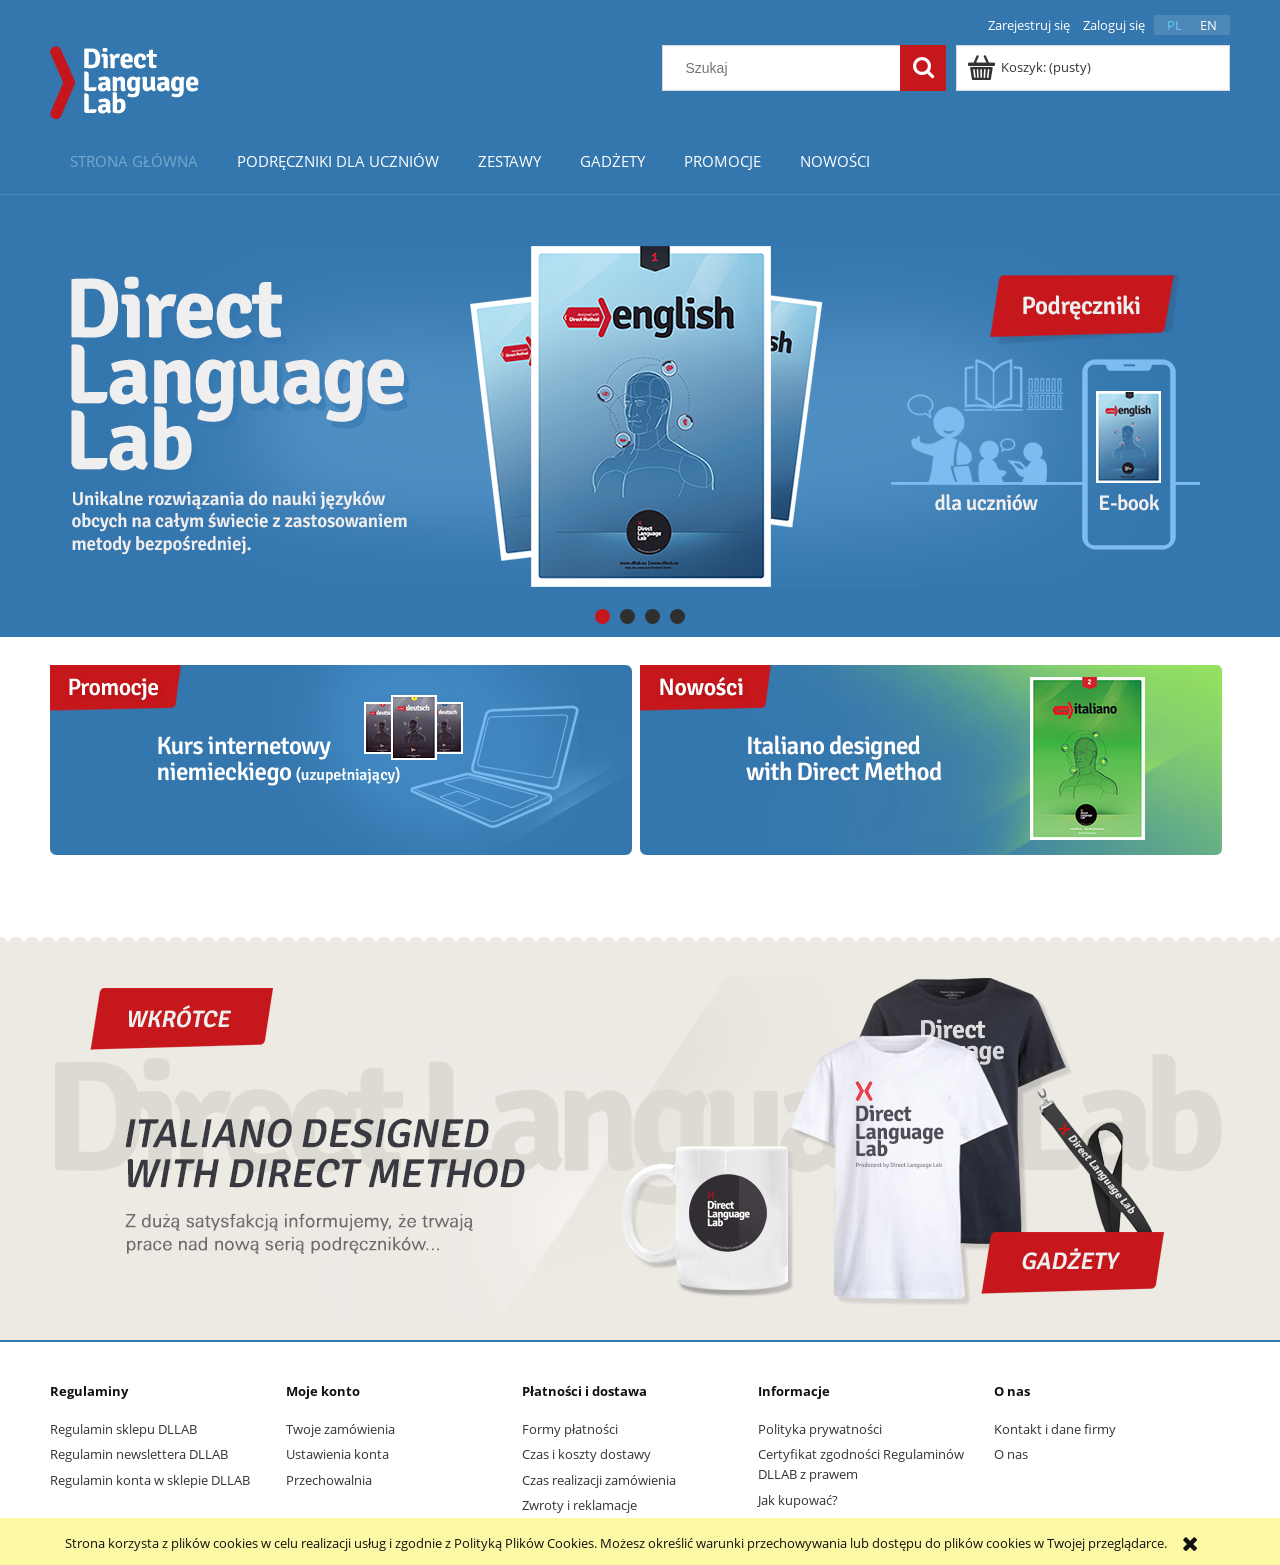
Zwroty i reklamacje (579, 1505)
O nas (1011, 1454)
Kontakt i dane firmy (1055, 1429)
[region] (640, 415)
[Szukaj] (923, 68)
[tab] (602, 616)
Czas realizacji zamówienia (599, 1480)
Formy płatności (570, 1429)
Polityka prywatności (820, 1429)
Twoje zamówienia (340, 1429)
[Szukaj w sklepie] (786, 68)
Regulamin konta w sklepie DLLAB (150, 1480)
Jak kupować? (798, 1500)
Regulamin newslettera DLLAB (139, 1454)
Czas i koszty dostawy (586, 1454)
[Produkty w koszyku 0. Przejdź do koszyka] (1030, 67)
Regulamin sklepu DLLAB (123, 1429)
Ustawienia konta (337, 1454)
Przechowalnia (329, 1480)
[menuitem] (133, 160)
